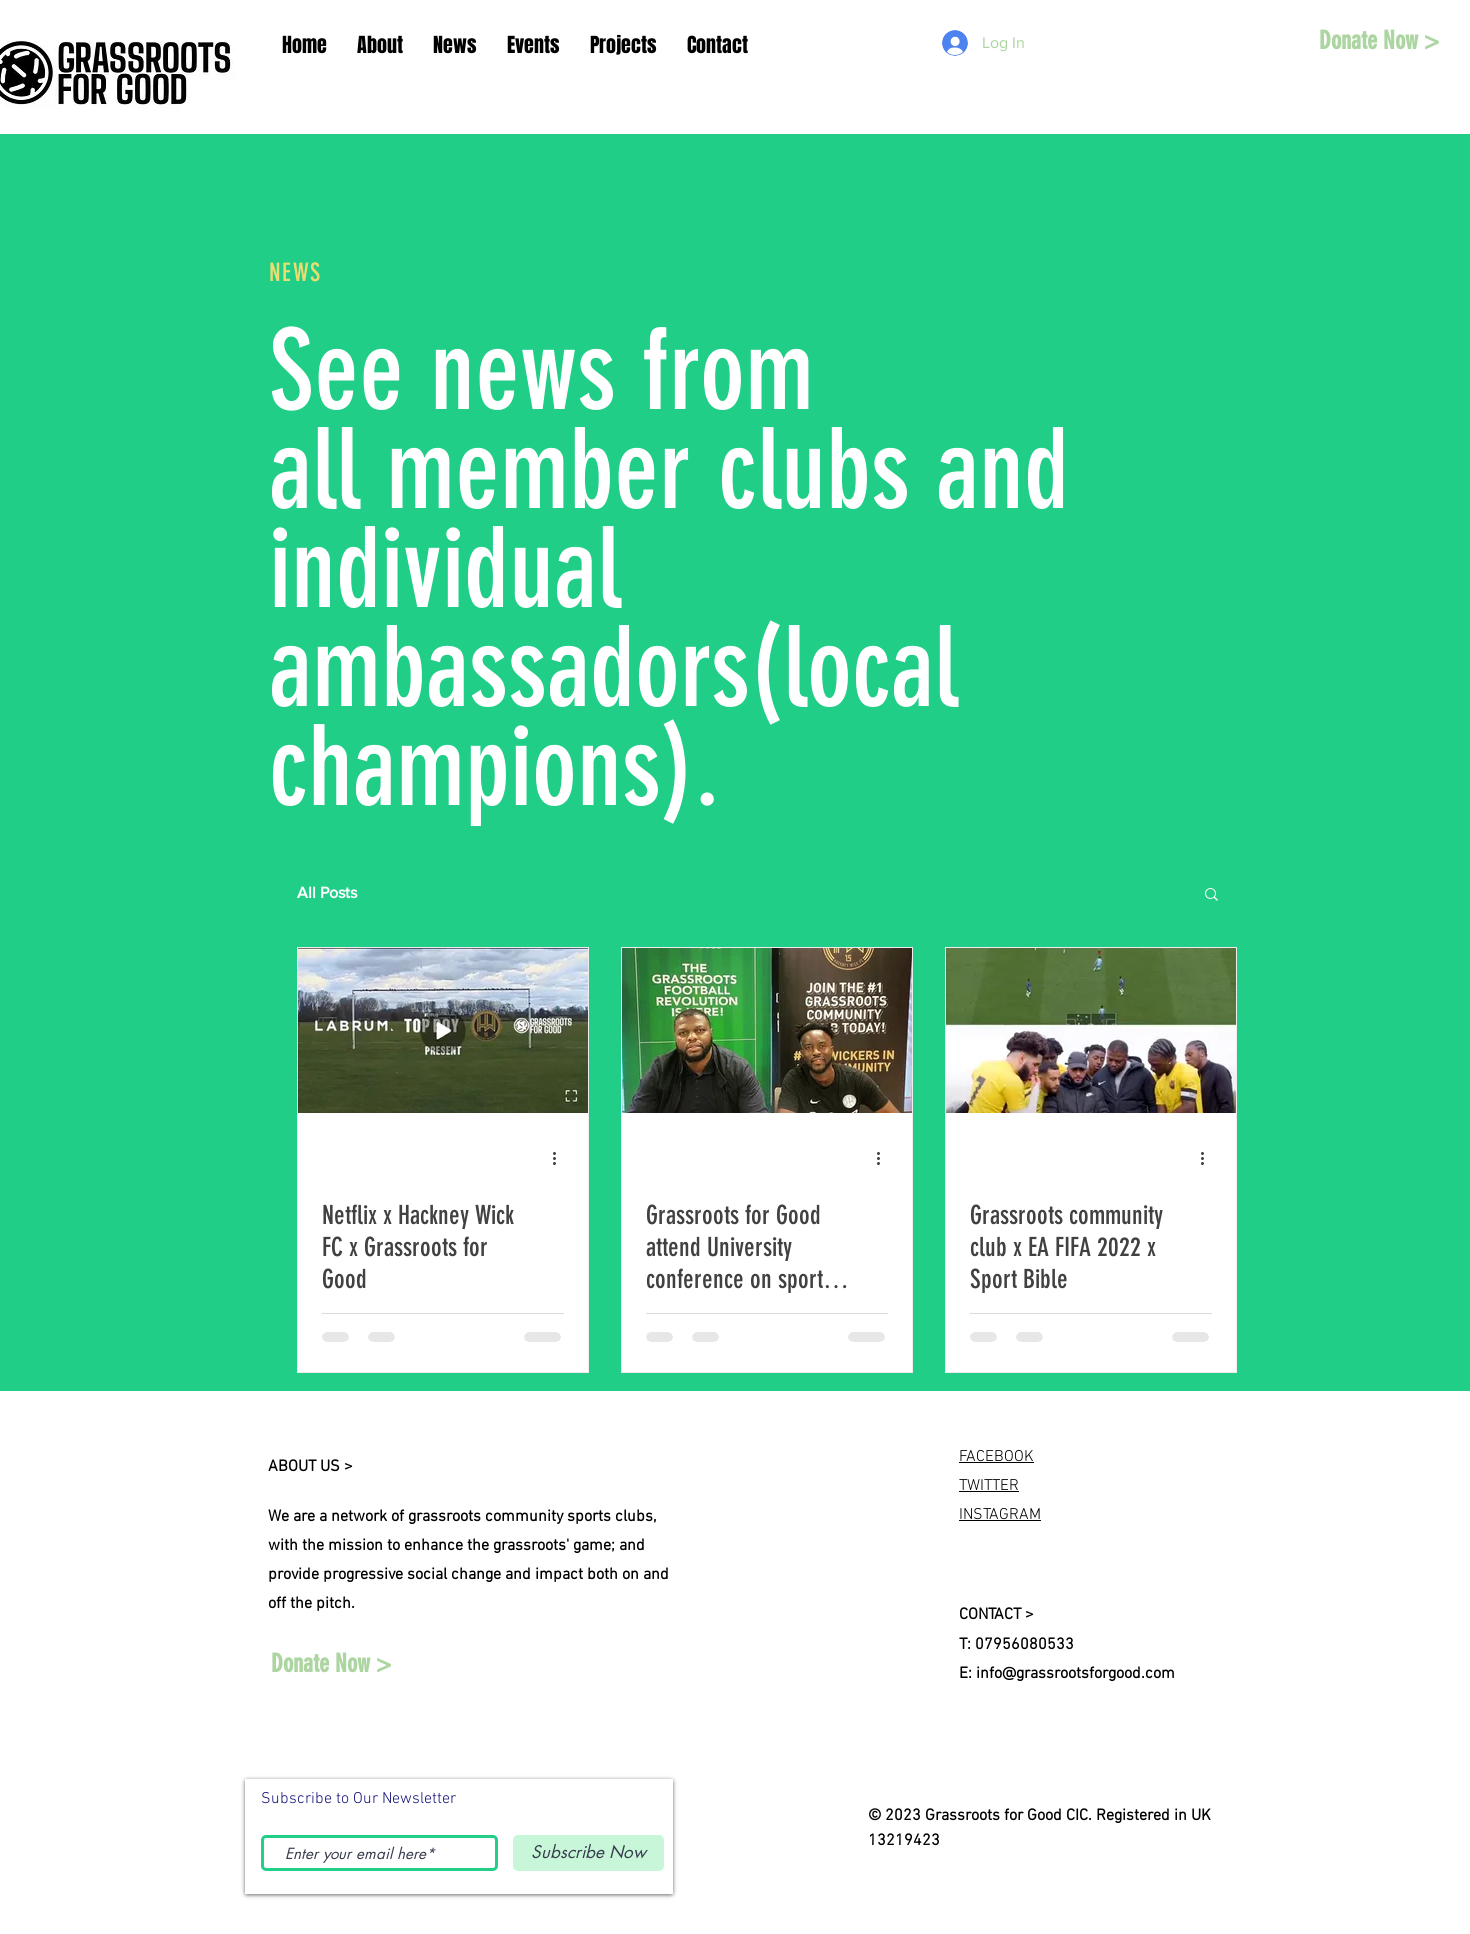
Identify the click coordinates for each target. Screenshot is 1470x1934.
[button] (1211, 895)
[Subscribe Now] (588, 1853)
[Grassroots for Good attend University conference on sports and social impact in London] (767, 1030)
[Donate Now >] (1379, 40)
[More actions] (561, 1158)
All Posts (327, 892)
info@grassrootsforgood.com (1075, 1674)
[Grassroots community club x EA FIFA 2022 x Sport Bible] (1091, 1030)
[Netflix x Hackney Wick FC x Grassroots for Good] (443, 1030)
